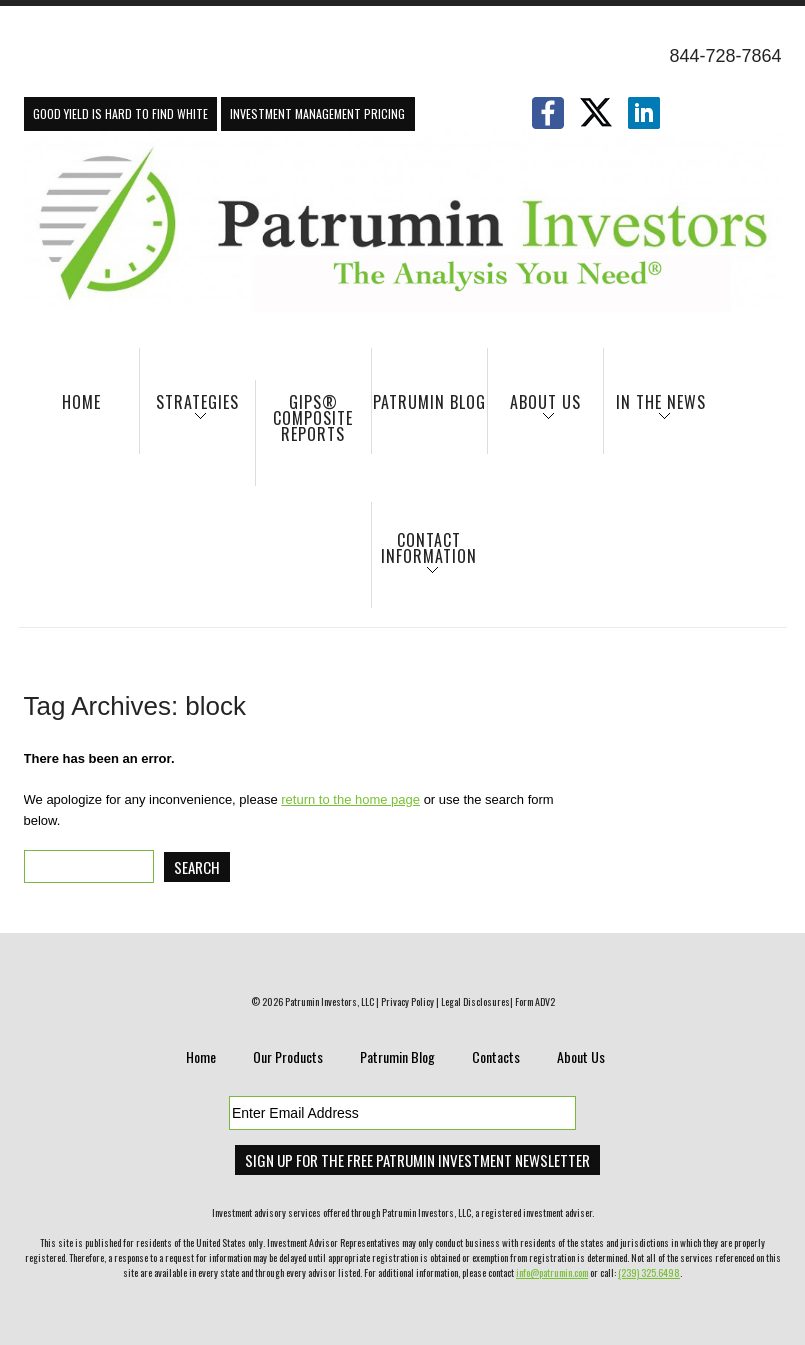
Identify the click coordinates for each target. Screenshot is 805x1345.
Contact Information (425, 557)
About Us (534, 411)
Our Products (288, 1056)
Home (81, 402)
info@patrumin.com (552, 1272)
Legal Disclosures (475, 1001)
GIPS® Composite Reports (313, 418)
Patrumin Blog (429, 402)
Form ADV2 (535, 1001)
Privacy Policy (407, 1001)
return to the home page (350, 799)
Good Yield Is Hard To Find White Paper (120, 118)
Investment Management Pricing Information (317, 118)
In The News (655, 411)
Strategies (189, 411)
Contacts (496, 1056)
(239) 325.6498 (649, 1272)
